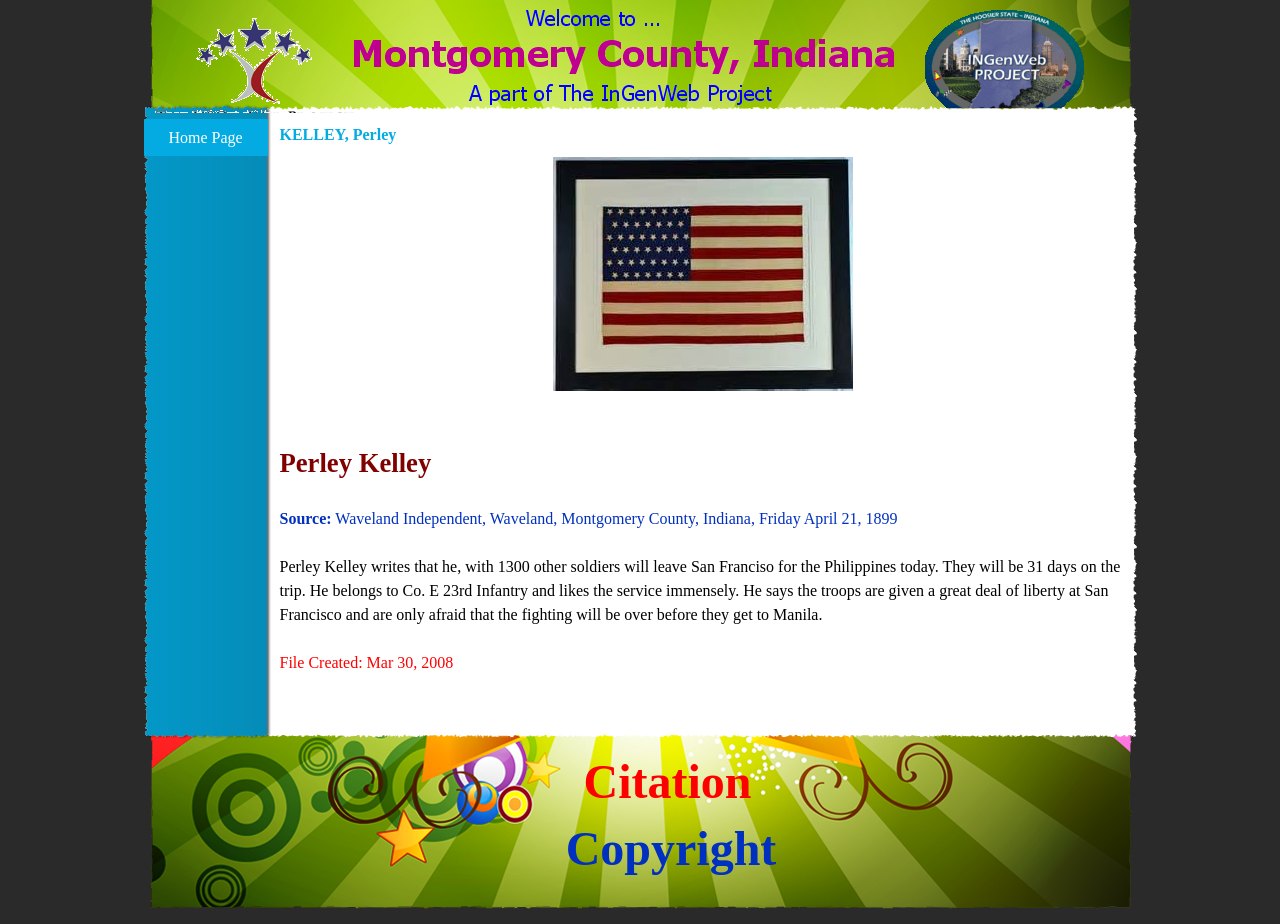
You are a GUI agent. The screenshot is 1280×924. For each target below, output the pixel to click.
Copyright (671, 848)
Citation (668, 781)
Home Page (205, 137)
